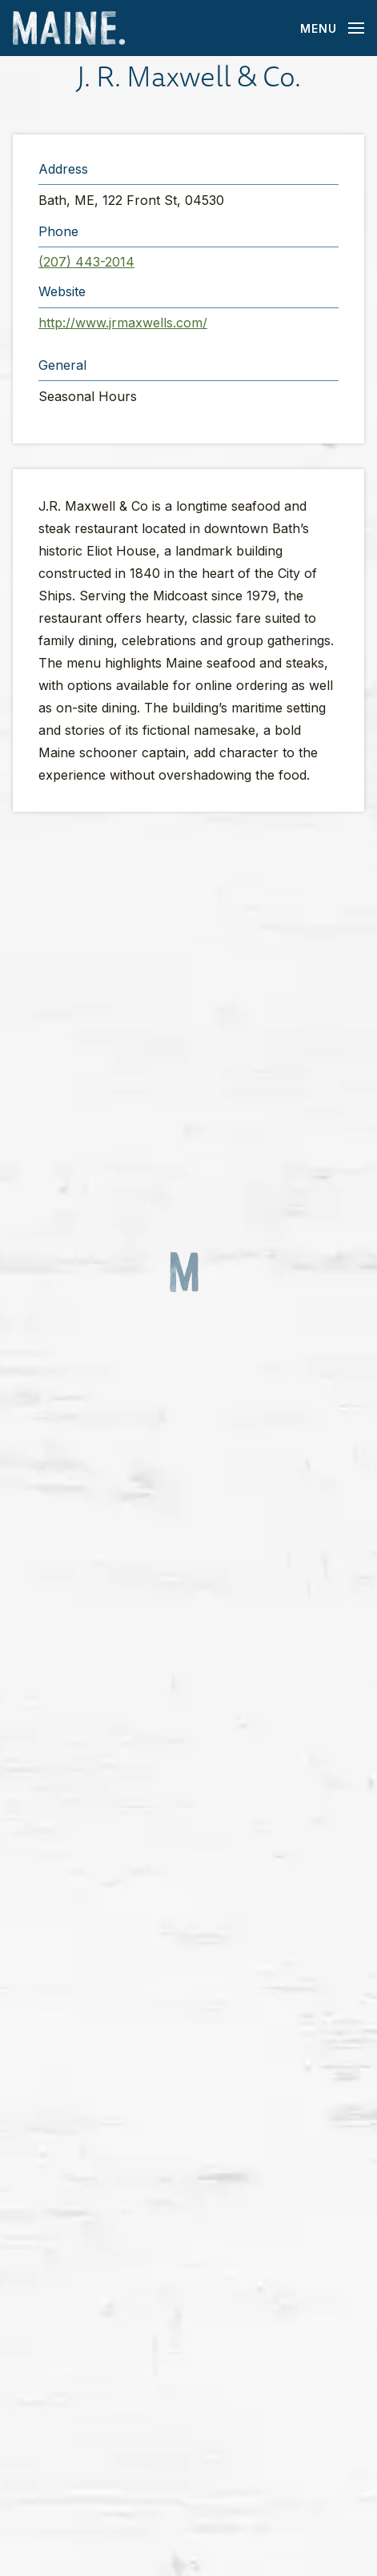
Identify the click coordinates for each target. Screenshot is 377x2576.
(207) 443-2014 (86, 262)
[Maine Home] (69, 28)
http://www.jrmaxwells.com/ (122, 323)
